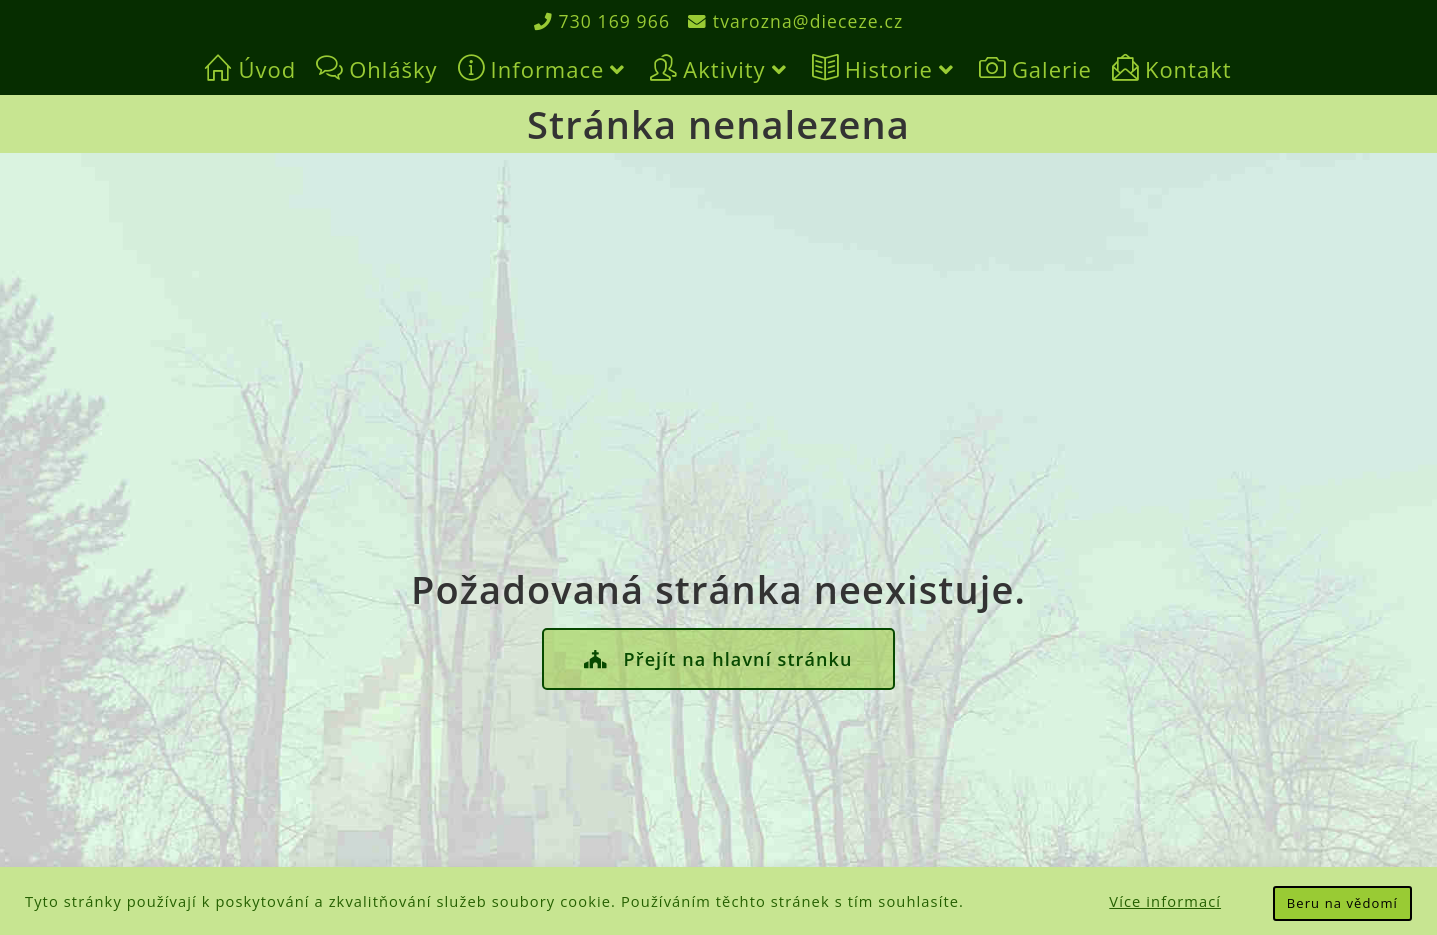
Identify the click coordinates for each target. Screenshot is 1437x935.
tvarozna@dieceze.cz (797, 21)
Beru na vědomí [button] (1342, 903)
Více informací (1165, 901)
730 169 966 (599, 21)
